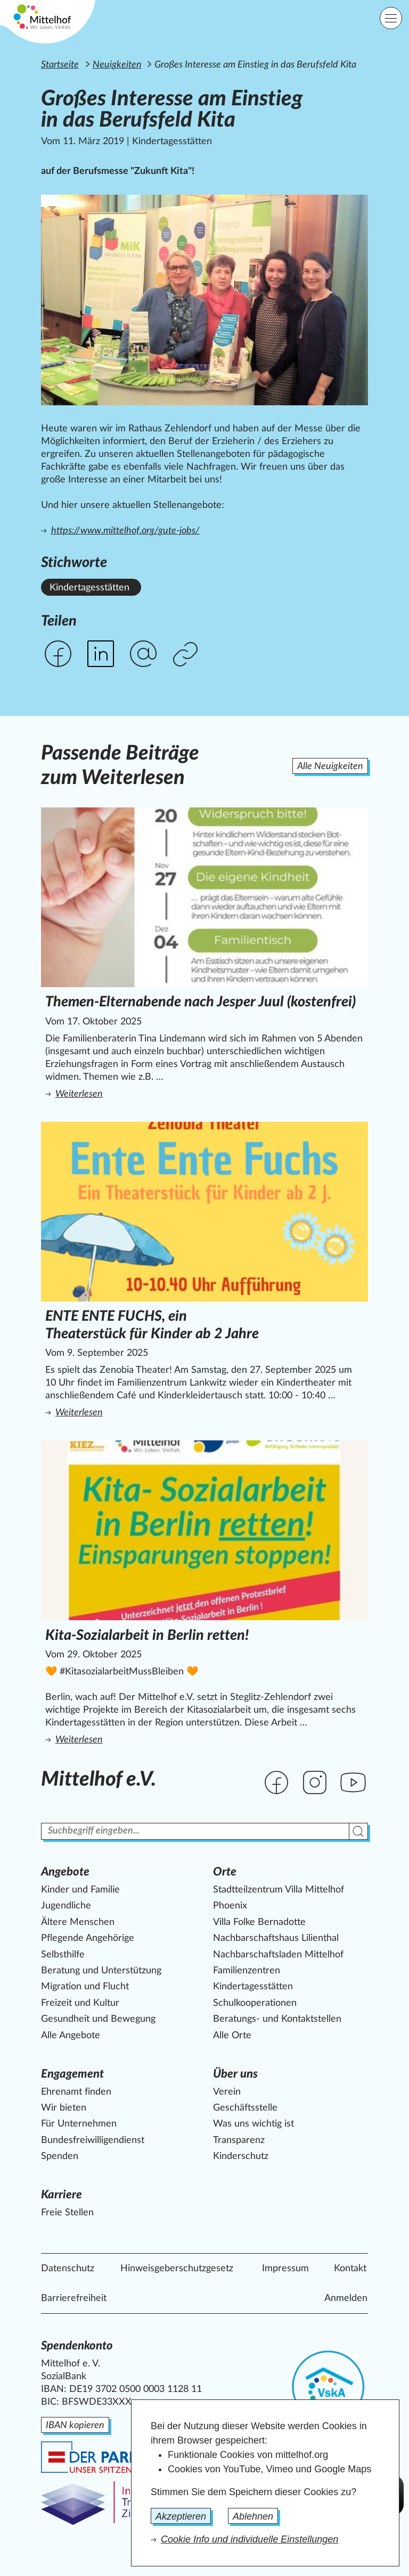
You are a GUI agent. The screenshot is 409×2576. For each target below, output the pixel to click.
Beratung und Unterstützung (101, 1970)
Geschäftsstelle (245, 2108)
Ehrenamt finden (76, 2092)
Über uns (235, 2074)
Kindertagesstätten (253, 1986)
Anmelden (345, 2298)
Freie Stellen (67, 2212)
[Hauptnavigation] (391, 18)
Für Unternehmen (79, 2124)
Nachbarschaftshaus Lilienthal (276, 1938)
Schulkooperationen (255, 2003)
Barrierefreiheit (74, 2298)
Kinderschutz (240, 2156)
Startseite (60, 65)
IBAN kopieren (75, 2425)
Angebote (65, 1872)
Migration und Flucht (85, 1986)
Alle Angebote (70, 2035)
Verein (227, 2092)
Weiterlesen (188, 1093)
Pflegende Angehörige (87, 1938)
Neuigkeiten (117, 65)
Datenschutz (67, 2268)
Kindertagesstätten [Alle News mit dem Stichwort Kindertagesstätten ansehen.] (89, 588)
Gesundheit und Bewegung (98, 2019)
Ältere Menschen (77, 1922)
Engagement (72, 2074)
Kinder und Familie (80, 1890)
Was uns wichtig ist (253, 2124)
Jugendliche (66, 1906)
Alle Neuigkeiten (330, 766)
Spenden (59, 2156)
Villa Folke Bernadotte (259, 1922)
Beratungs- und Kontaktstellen (277, 2019)
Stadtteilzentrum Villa (278, 1890)
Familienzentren (246, 1970)
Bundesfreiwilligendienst (92, 2140)
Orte (224, 1872)
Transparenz (239, 2140)
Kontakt (350, 2268)
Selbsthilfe (63, 1955)
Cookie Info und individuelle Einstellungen (249, 2539)
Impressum (285, 2268)
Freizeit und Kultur (80, 2003)
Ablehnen (253, 2516)
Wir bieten (63, 2108)
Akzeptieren (181, 2516)
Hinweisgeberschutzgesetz (176, 2268)
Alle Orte (232, 2035)
